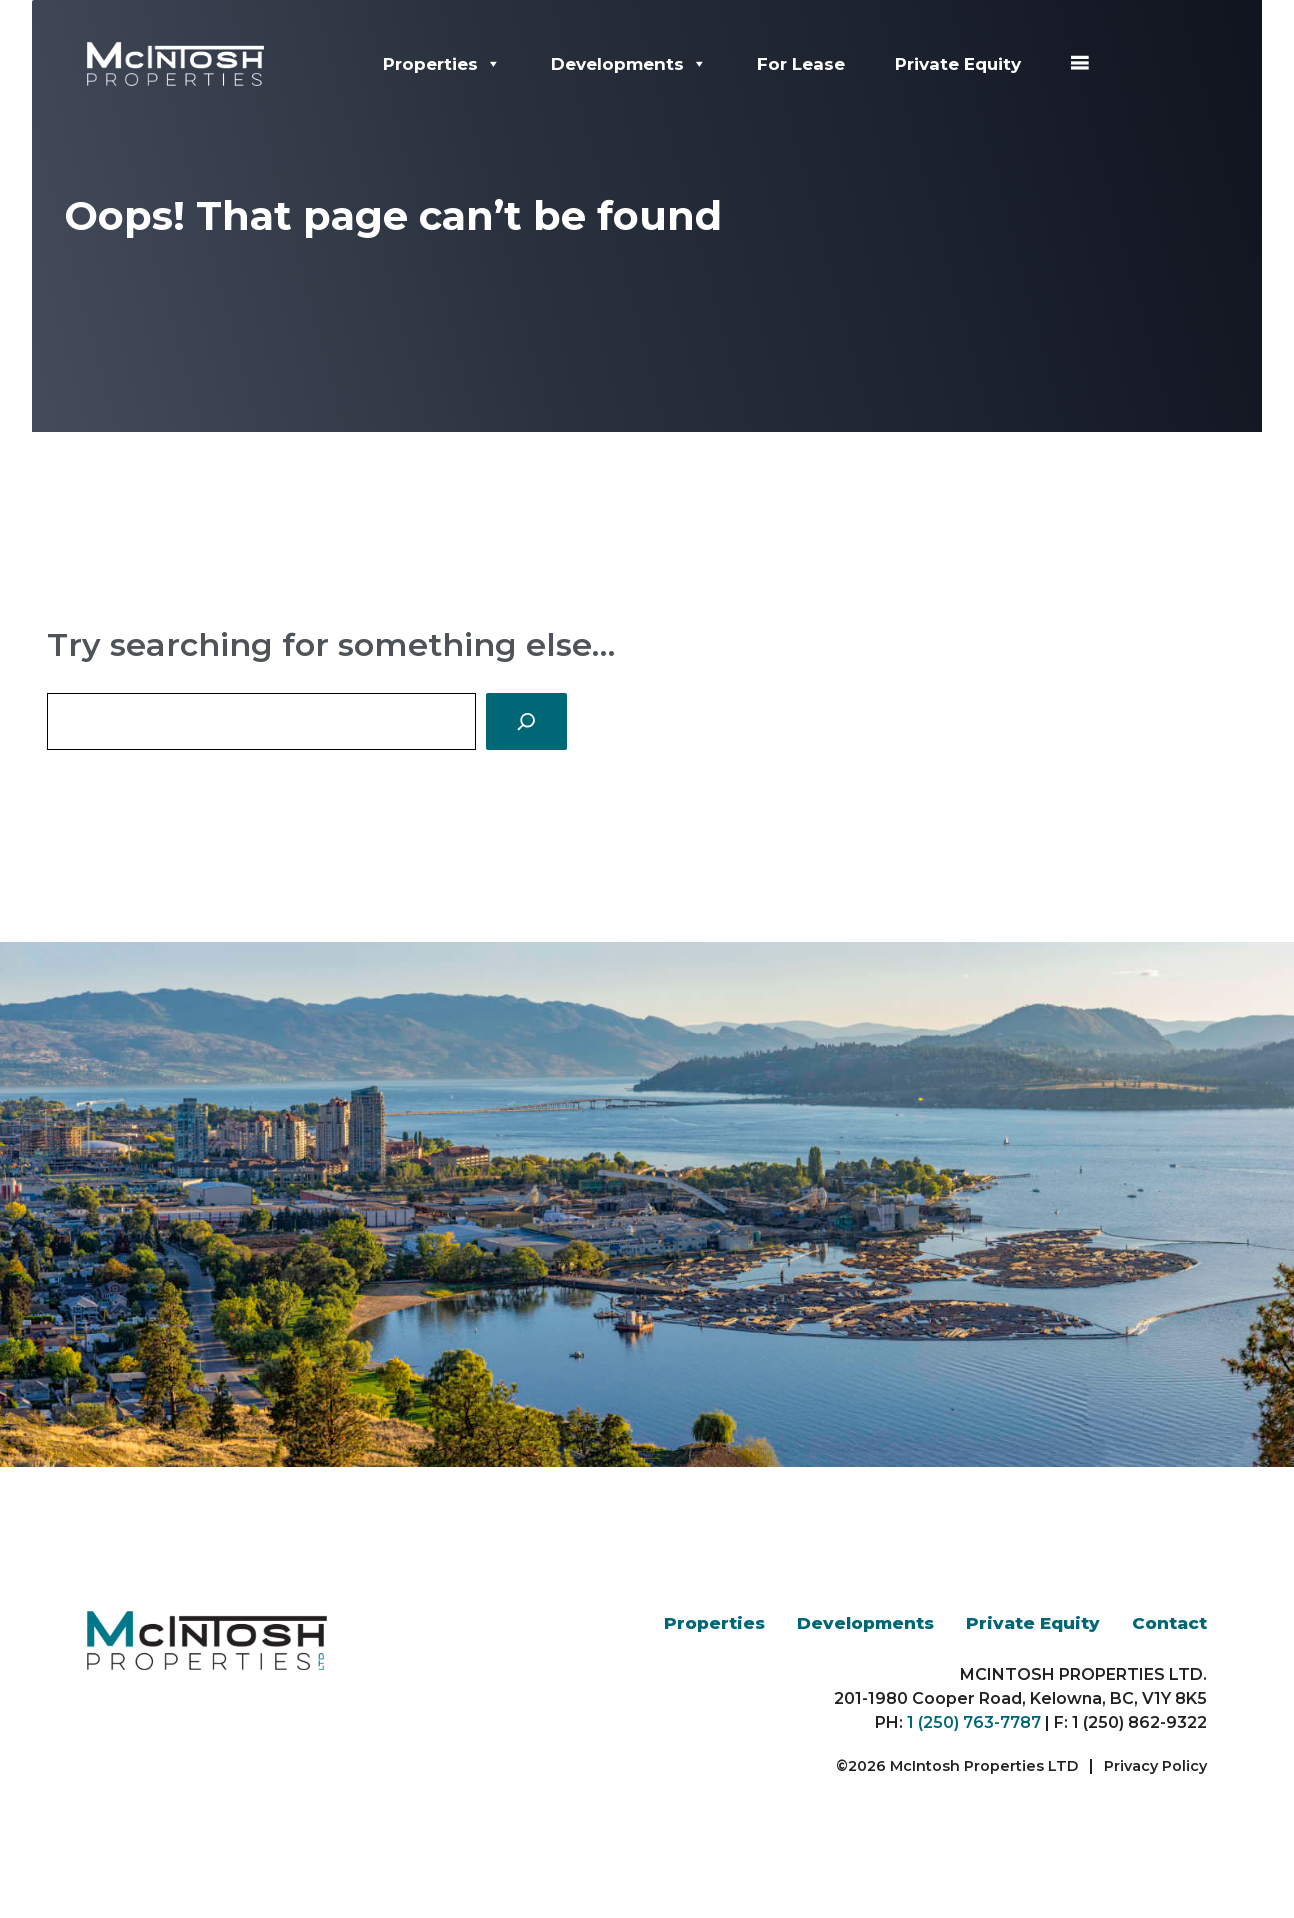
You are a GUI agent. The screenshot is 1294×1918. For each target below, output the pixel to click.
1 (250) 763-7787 (974, 1722)
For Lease (801, 64)
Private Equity (958, 64)
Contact (1169, 1623)
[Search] (526, 721)
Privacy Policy (1155, 1766)
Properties (442, 64)
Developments (629, 64)
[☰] (1079, 64)
